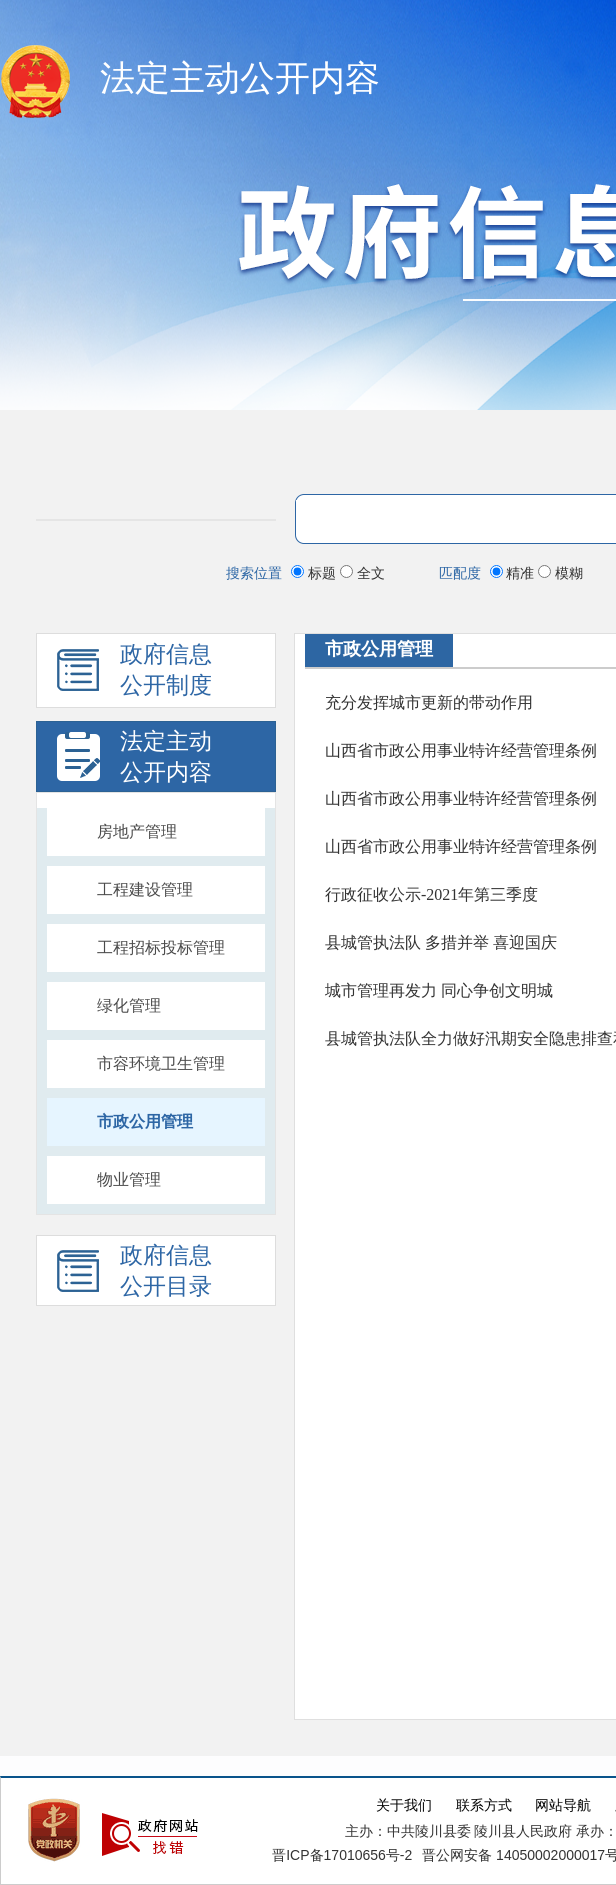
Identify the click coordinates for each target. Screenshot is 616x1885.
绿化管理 (129, 1005)
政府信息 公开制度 (134, 675)
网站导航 (563, 1805)
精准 (514, 573)
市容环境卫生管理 (161, 1063)
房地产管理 (137, 831)
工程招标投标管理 (161, 947)
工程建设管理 (145, 889)
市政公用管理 (145, 1121)
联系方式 (484, 1805)
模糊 (560, 573)
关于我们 (404, 1805)
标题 (315, 573)
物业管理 (129, 1179)
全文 (362, 573)
